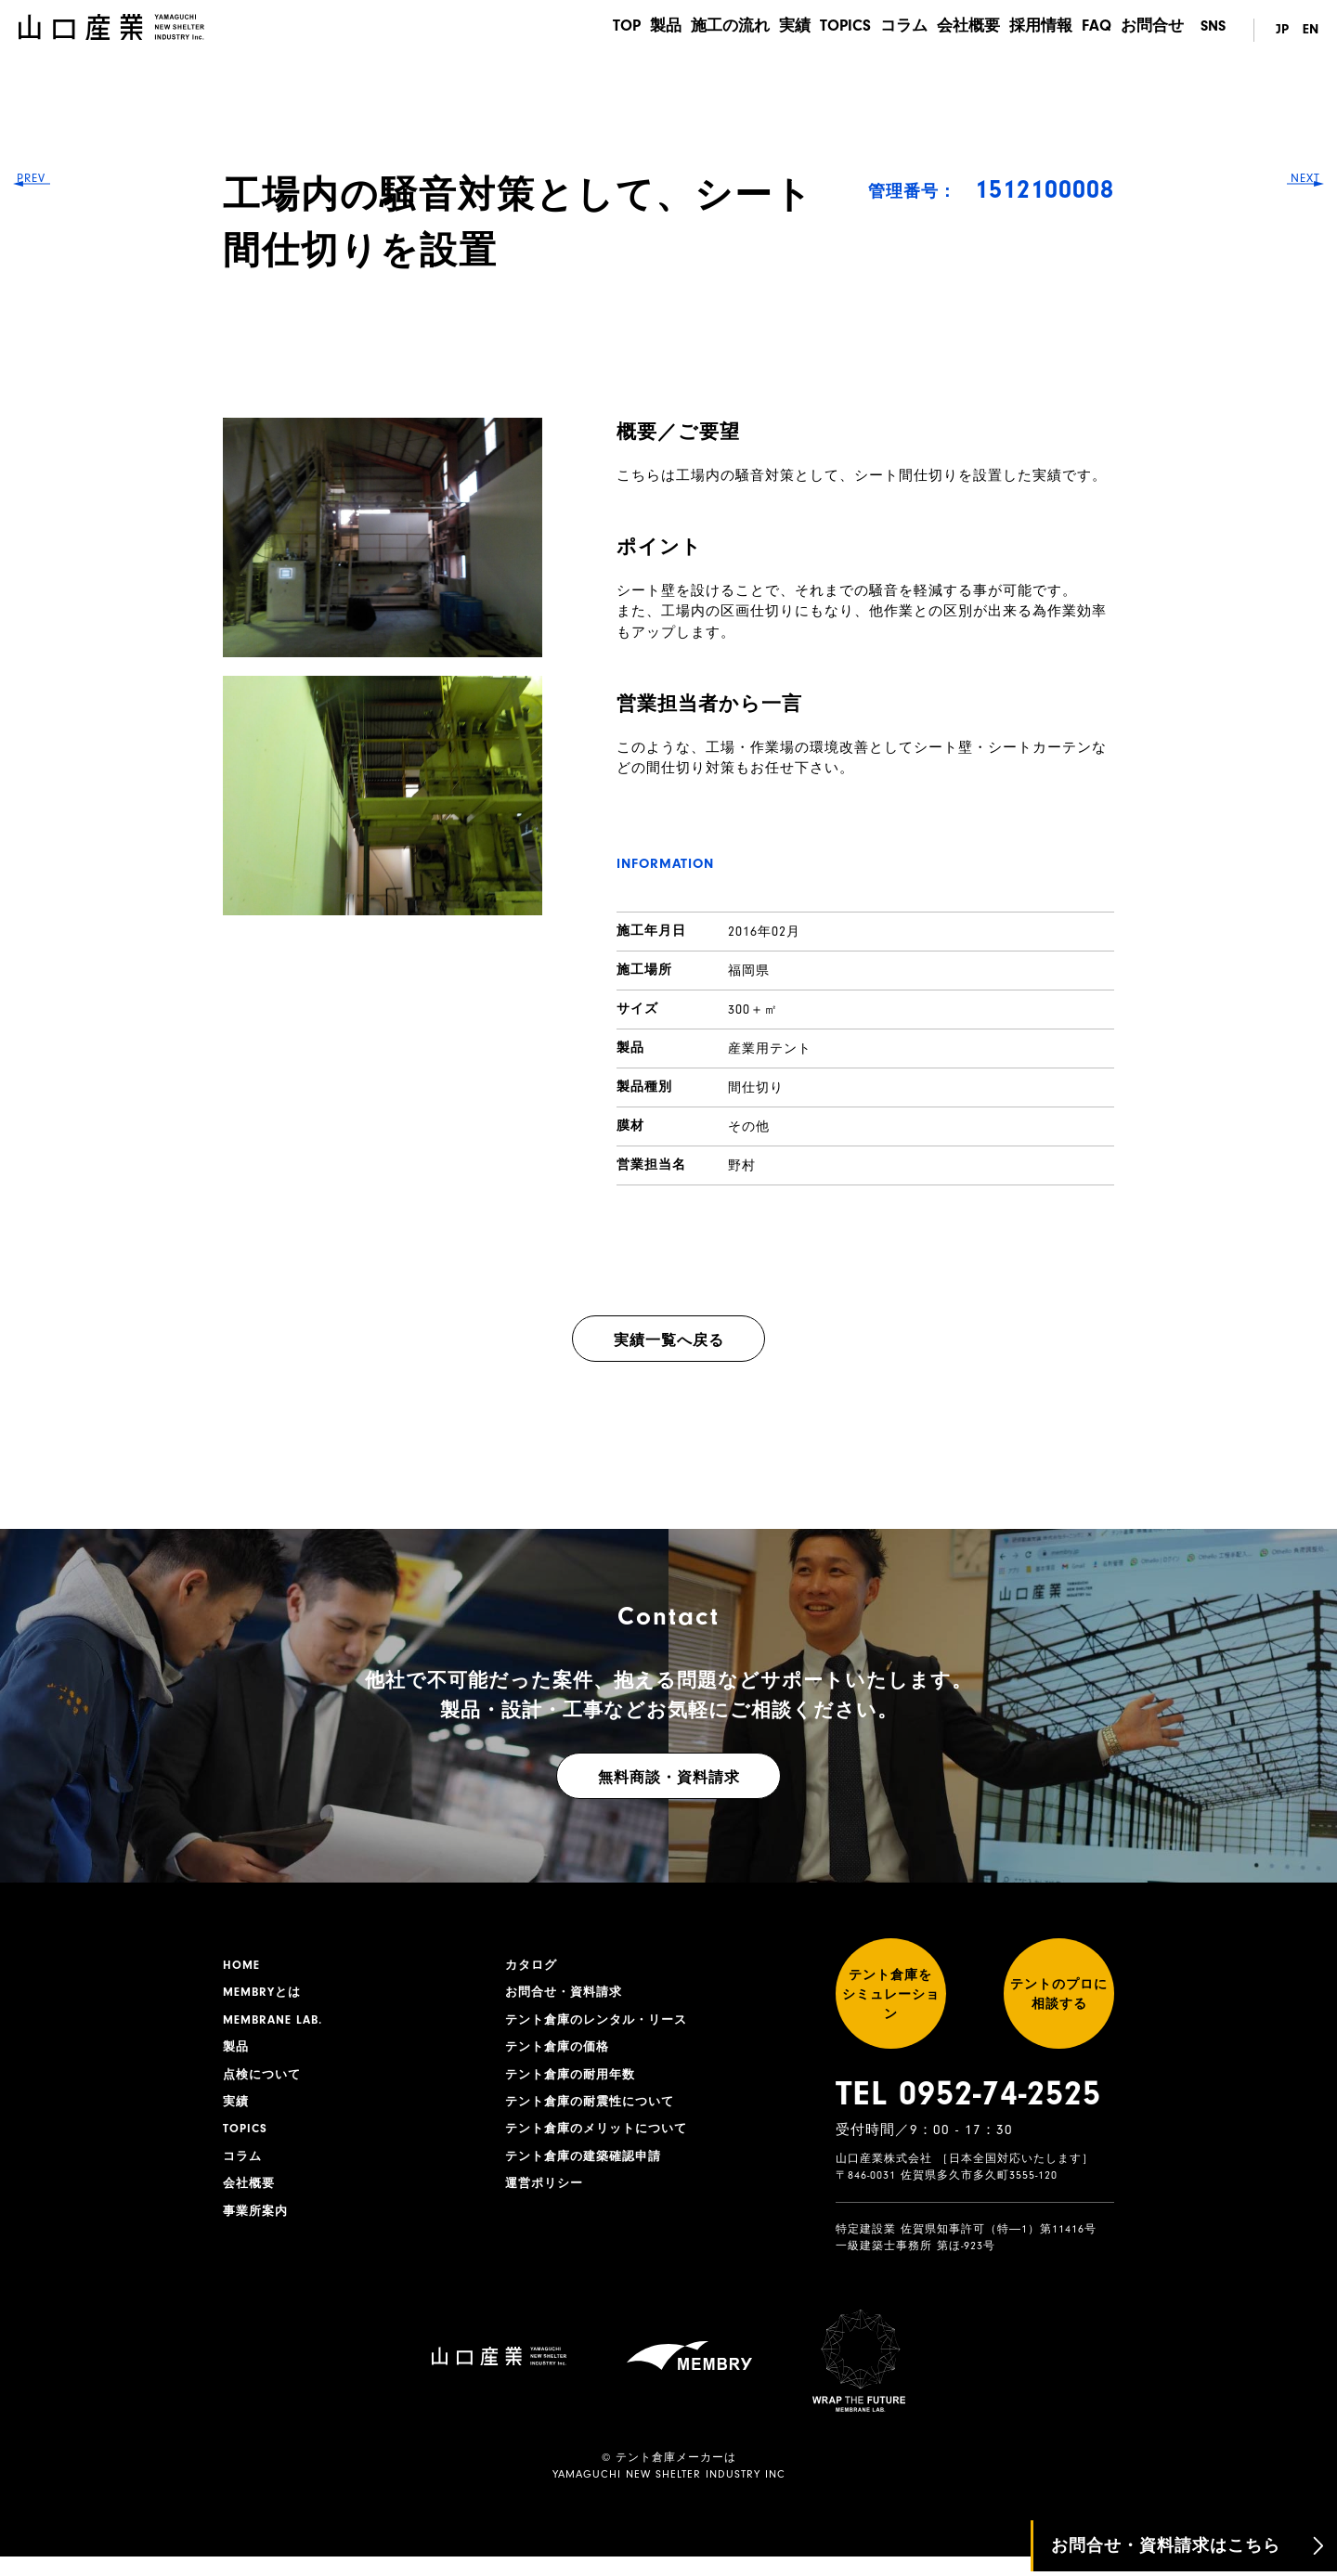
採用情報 (1034, 30)
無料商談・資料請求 (669, 1777)
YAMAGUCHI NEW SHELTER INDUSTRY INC (668, 2493)
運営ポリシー (547, 2196)
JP (1278, 30)
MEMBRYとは (264, 1994)
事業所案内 (257, 2225)
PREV (46, 1288)
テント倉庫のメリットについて (602, 2138)
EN (1310, 30)
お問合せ (1154, 30)
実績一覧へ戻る (669, 1340)
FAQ (1094, 30)
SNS (1213, 30)
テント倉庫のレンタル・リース (602, 2023)
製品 (635, 30)
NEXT (1290, 1288)
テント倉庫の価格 (561, 2052)
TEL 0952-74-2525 (968, 2112)
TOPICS (827, 30)
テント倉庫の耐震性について (595, 2110)
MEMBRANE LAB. (276, 2023)
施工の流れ (704, 30)
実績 (772, 30)
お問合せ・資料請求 (567, 1994)
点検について (264, 2081)
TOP (591, 30)
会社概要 (958, 30)
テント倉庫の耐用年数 (574, 2081)
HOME (242, 1966)
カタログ (533, 1966)
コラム (889, 30)
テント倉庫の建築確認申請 (588, 2167)
